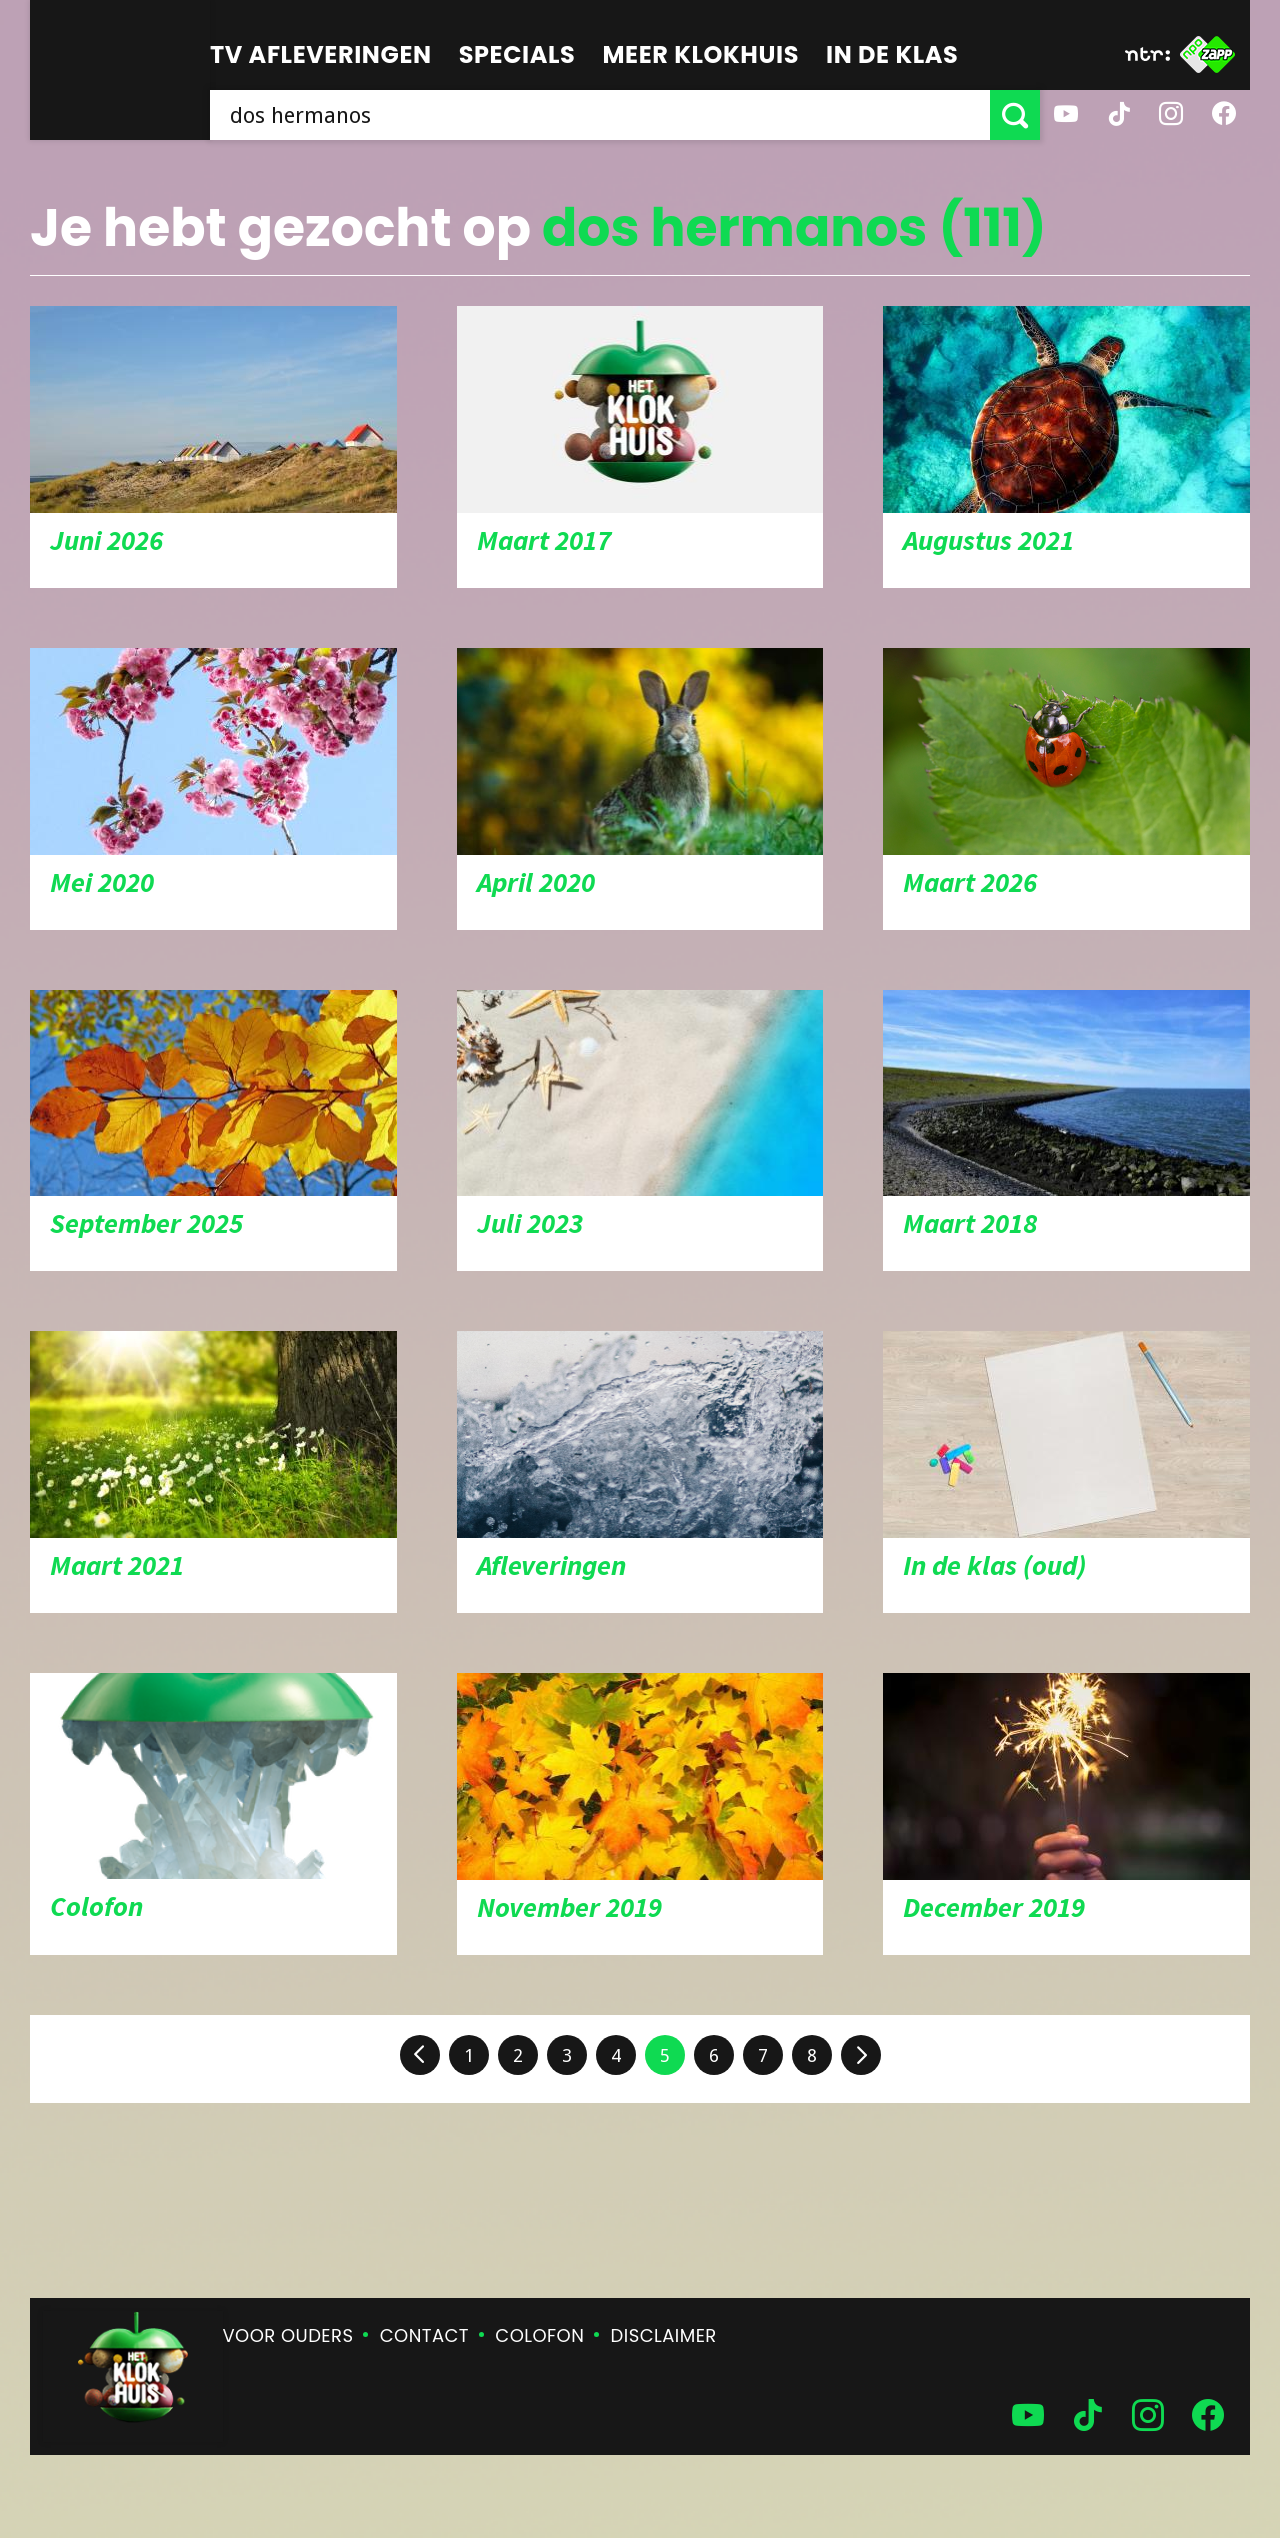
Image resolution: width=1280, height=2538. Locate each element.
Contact (424, 2335)
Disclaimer (664, 2335)
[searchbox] (600, 115)
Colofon (539, 2335)
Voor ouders (288, 2335)
